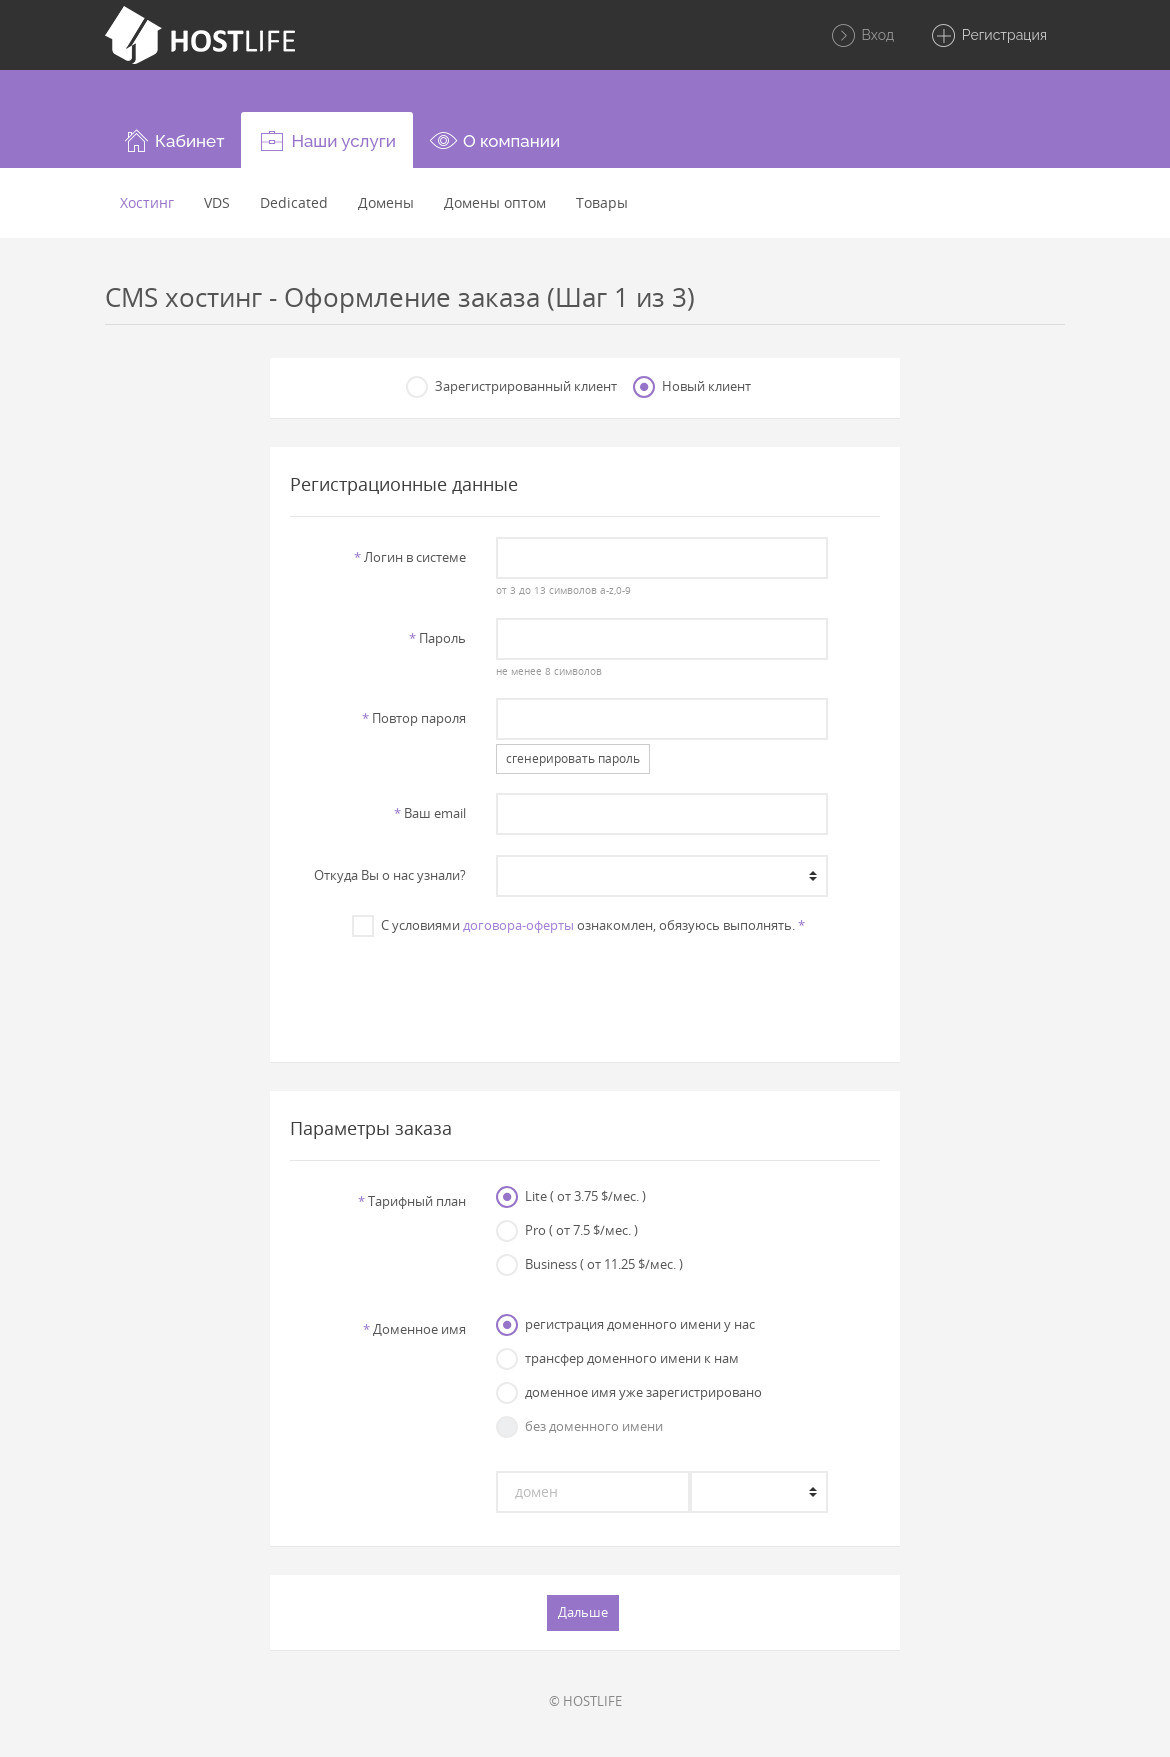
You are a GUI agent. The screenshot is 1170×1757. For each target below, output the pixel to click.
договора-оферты (518, 925)
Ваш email (430, 813)
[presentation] (585, 989)
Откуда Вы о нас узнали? (390, 875)
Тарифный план (412, 1201)
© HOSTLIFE (585, 1701)
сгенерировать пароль (573, 758)
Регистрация (988, 36)
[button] (173, 140)
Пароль (437, 638)
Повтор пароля (414, 718)
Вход (862, 36)
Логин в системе (410, 557)
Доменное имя (414, 1329)
